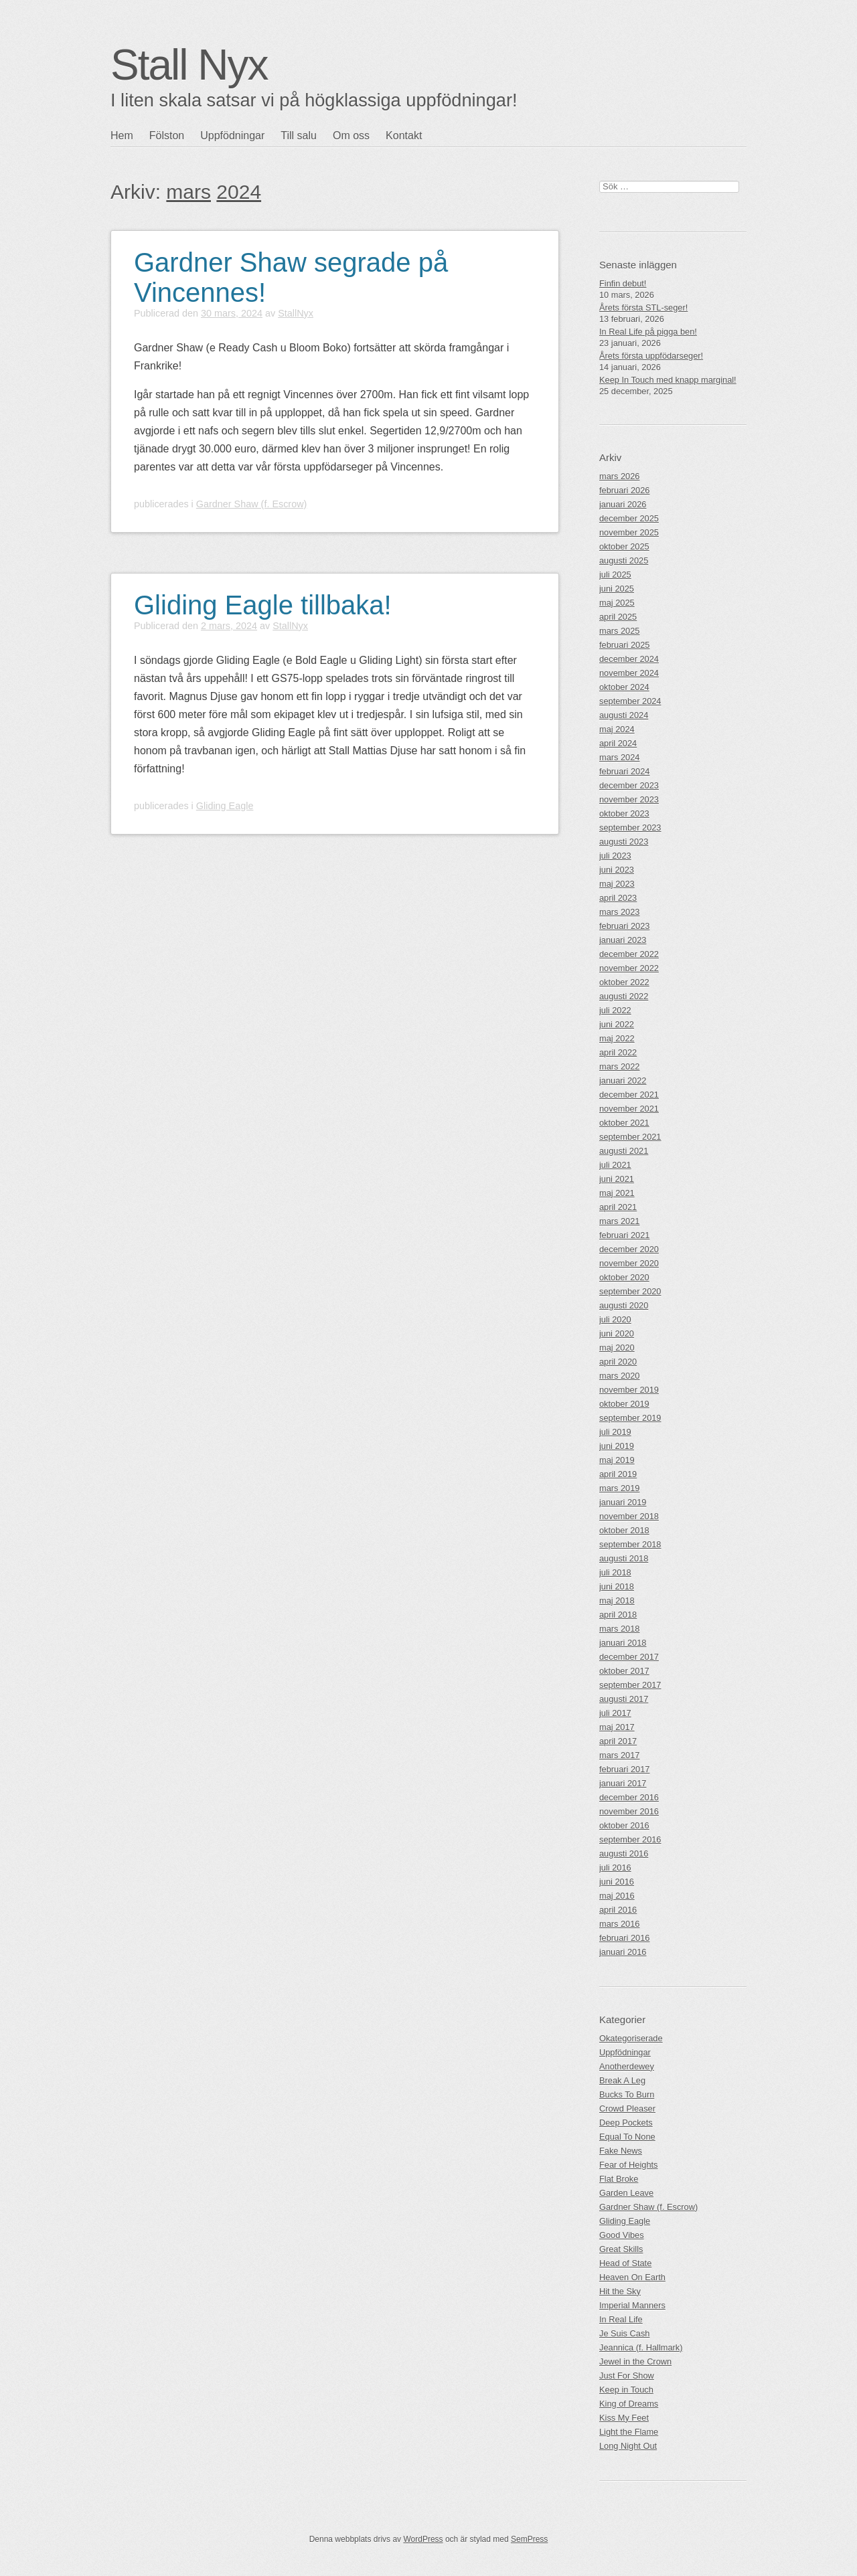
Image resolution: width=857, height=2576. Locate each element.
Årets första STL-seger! (643, 308)
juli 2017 (615, 1713)
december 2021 (629, 1095)
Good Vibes (621, 2235)
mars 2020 (619, 1376)
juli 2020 (615, 1319)
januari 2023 (622, 940)
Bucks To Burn (626, 2094)
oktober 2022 (624, 982)
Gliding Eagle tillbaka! (263, 605)
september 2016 (630, 1839)
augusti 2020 (623, 1305)
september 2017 (630, 1685)
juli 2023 (615, 856)
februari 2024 (624, 771)
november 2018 (629, 1516)
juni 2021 (616, 1179)
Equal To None (627, 2137)
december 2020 (629, 1249)
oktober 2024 (624, 687)
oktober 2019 (624, 1404)
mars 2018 (619, 1629)
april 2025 (618, 617)
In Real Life (621, 2319)
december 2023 (629, 785)
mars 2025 (619, 631)
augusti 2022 (623, 996)
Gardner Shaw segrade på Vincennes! (291, 277)
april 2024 (618, 743)
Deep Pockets (626, 2123)
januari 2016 (622, 1952)
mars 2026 (619, 476)
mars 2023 (619, 912)
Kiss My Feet (624, 2418)
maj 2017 (617, 1727)
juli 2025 (615, 575)
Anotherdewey (626, 2066)
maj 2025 (617, 603)
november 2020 (629, 1263)
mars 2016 (619, 1924)
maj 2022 (617, 1038)
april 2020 (618, 1362)
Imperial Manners (632, 2305)
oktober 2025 (624, 546)
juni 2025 (616, 589)
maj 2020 (617, 1348)
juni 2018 (616, 1586)
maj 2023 (617, 884)
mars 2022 (619, 1066)
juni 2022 (616, 1024)
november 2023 (629, 799)
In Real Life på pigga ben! (648, 332)
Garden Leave (626, 2193)
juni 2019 (616, 1446)
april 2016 (618, 1910)
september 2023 (630, 828)
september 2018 (630, 1544)
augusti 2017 (623, 1699)
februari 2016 (624, 1938)
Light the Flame (628, 2432)
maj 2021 (617, 1193)
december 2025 (629, 518)
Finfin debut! (622, 283)
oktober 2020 (624, 1277)
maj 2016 (617, 1896)
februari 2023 (624, 926)
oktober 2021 (624, 1123)
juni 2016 (616, 1882)
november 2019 (629, 1390)
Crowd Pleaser (627, 2108)
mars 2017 (619, 1755)
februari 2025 (624, 645)
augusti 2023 (623, 842)
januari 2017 (622, 1783)
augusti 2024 (623, 715)
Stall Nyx (189, 65)
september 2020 (630, 1291)
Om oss (351, 135)
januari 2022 (622, 1081)
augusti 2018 (623, 1558)
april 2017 (618, 1741)
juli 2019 (615, 1432)
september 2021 (630, 1137)
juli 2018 (615, 1572)
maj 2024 (617, 729)
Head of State (625, 2263)
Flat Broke (618, 2179)
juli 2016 (615, 1868)
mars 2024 (619, 757)
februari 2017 (624, 1769)
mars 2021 (619, 1221)
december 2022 (629, 954)
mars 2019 (619, 1488)
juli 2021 (615, 1165)
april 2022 (618, 1052)
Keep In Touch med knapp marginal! (667, 380)
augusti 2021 (623, 1151)
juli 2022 (615, 1010)
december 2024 (629, 659)
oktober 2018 (624, 1530)
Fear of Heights (628, 2165)
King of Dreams (628, 2404)
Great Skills (621, 2249)
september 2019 (630, 1418)
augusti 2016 (623, 1854)
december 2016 (629, 1797)
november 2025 (629, 532)
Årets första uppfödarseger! (651, 356)
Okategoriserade (631, 2038)
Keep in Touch (626, 2390)
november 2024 (629, 673)
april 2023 (618, 898)
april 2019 (618, 1474)
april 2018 (618, 1615)
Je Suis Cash (624, 2333)
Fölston (166, 135)
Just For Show (626, 2376)
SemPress (529, 2539)
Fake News (620, 2151)
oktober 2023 (624, 813)
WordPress (423, 2539)
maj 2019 (617, 1460)
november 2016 (629, 1811)
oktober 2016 (624, 1825)
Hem (121, 135)
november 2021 (629, 1109)
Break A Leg (622, 2080)
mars (188, 192)
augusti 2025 (623, 560)
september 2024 (630, 701)
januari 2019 (622, 1502)
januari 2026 (622, 504)
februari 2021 (624, 1235)
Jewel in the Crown (635, 2361)
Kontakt (404, 135)
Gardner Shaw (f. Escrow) (251, 504)
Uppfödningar (232, 135)
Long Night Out (628, 2446)
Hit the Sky (620, 2291)
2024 (238, 192)
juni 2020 (616, 1333)
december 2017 (629, 1657)
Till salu (299, 135)
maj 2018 (617, 1601)
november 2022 (629, 968)
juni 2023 (616, 870)
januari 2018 (622, 1643)
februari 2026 (624, 490)
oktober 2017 (624, 1671)
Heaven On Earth (632, 2277)
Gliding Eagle (225, 805)
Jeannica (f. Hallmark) (640, 2347)
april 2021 (618, 1207)
